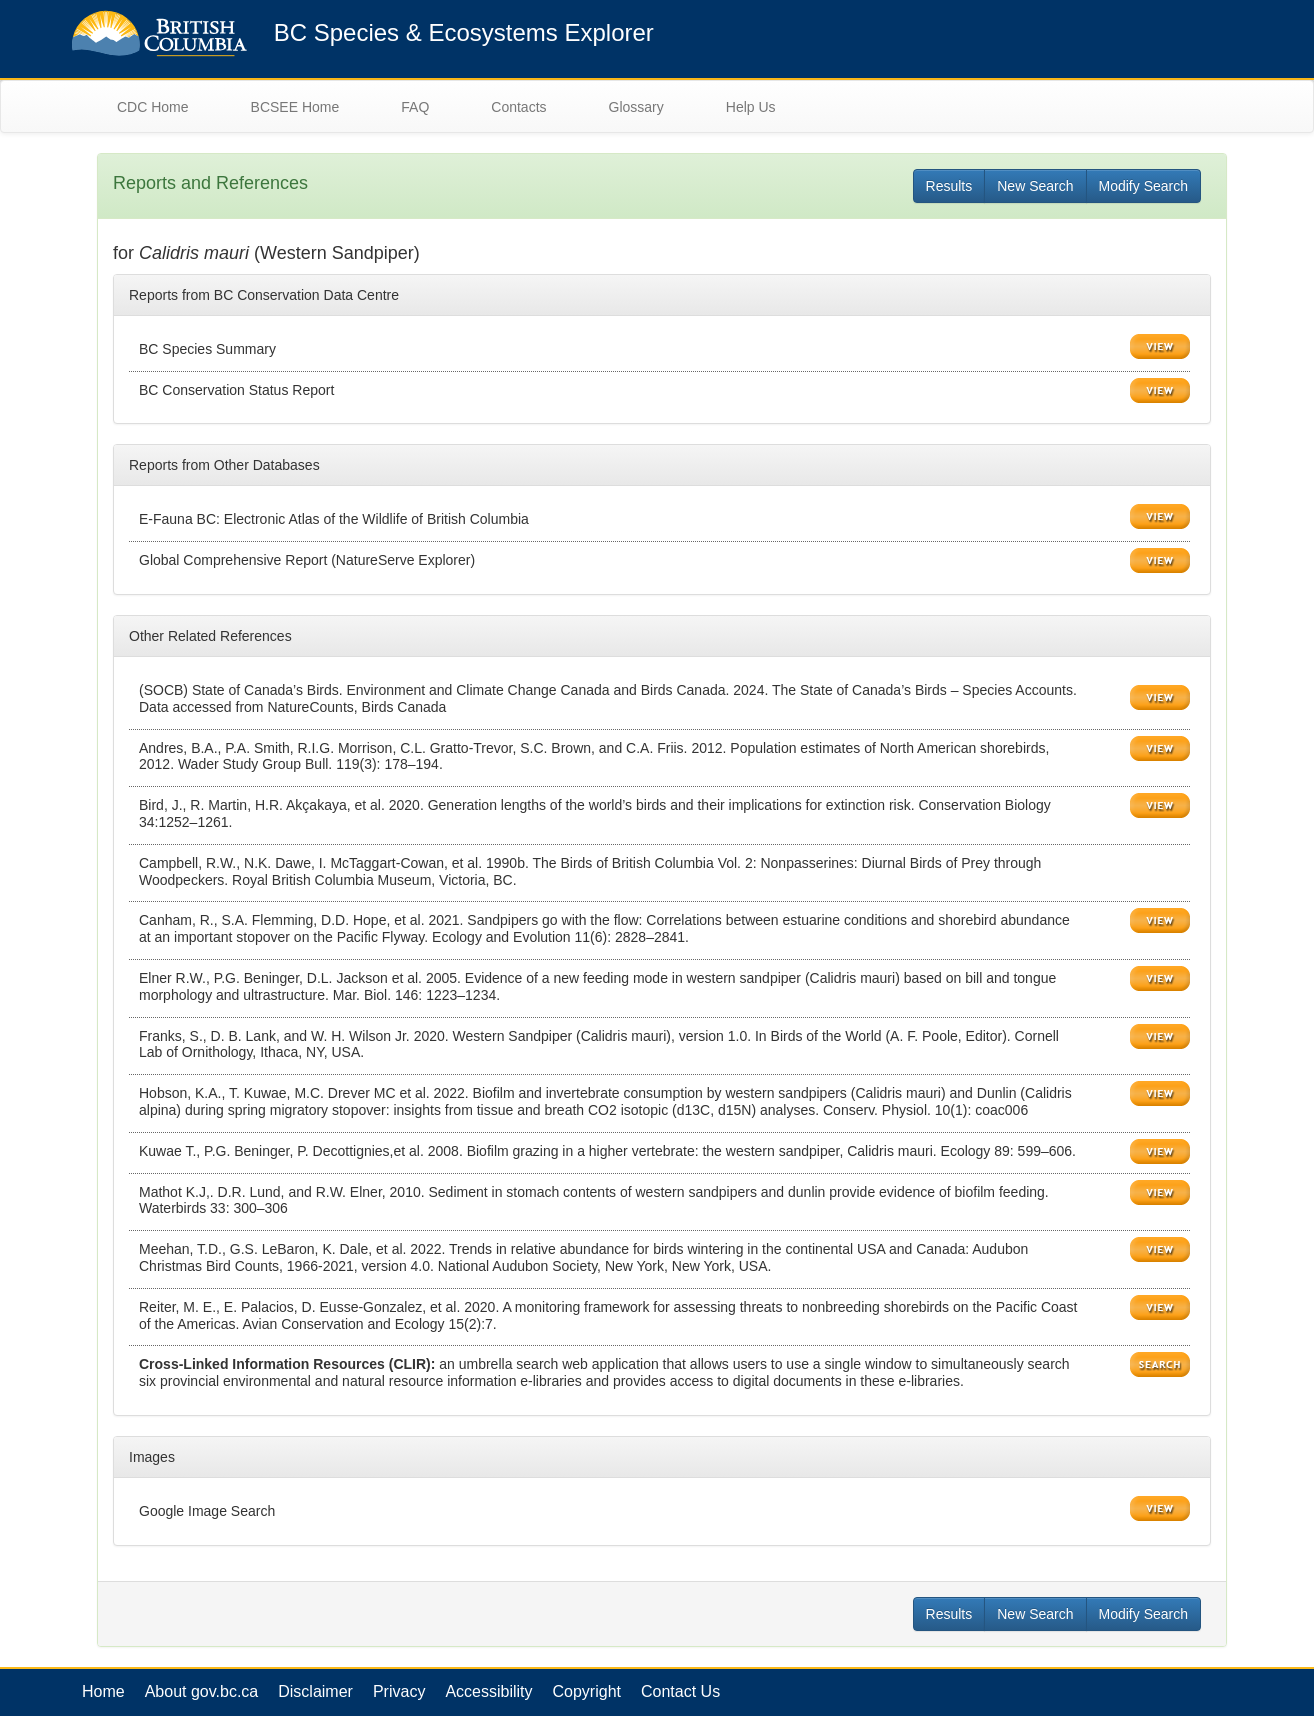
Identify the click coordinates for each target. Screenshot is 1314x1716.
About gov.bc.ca (202, 1691)
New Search (1035, 186)
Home (103, 1691)
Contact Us (680, 1691)
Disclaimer (315, 1691)
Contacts (518, 107)
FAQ (415, 107)
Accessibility (488, 1691)
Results (949, 186)
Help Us (751, 107)
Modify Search (1143, 186)
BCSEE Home (295, 107)
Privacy (399, 1691)
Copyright (587, 1691)
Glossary (636, 107)
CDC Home (153, 107)
